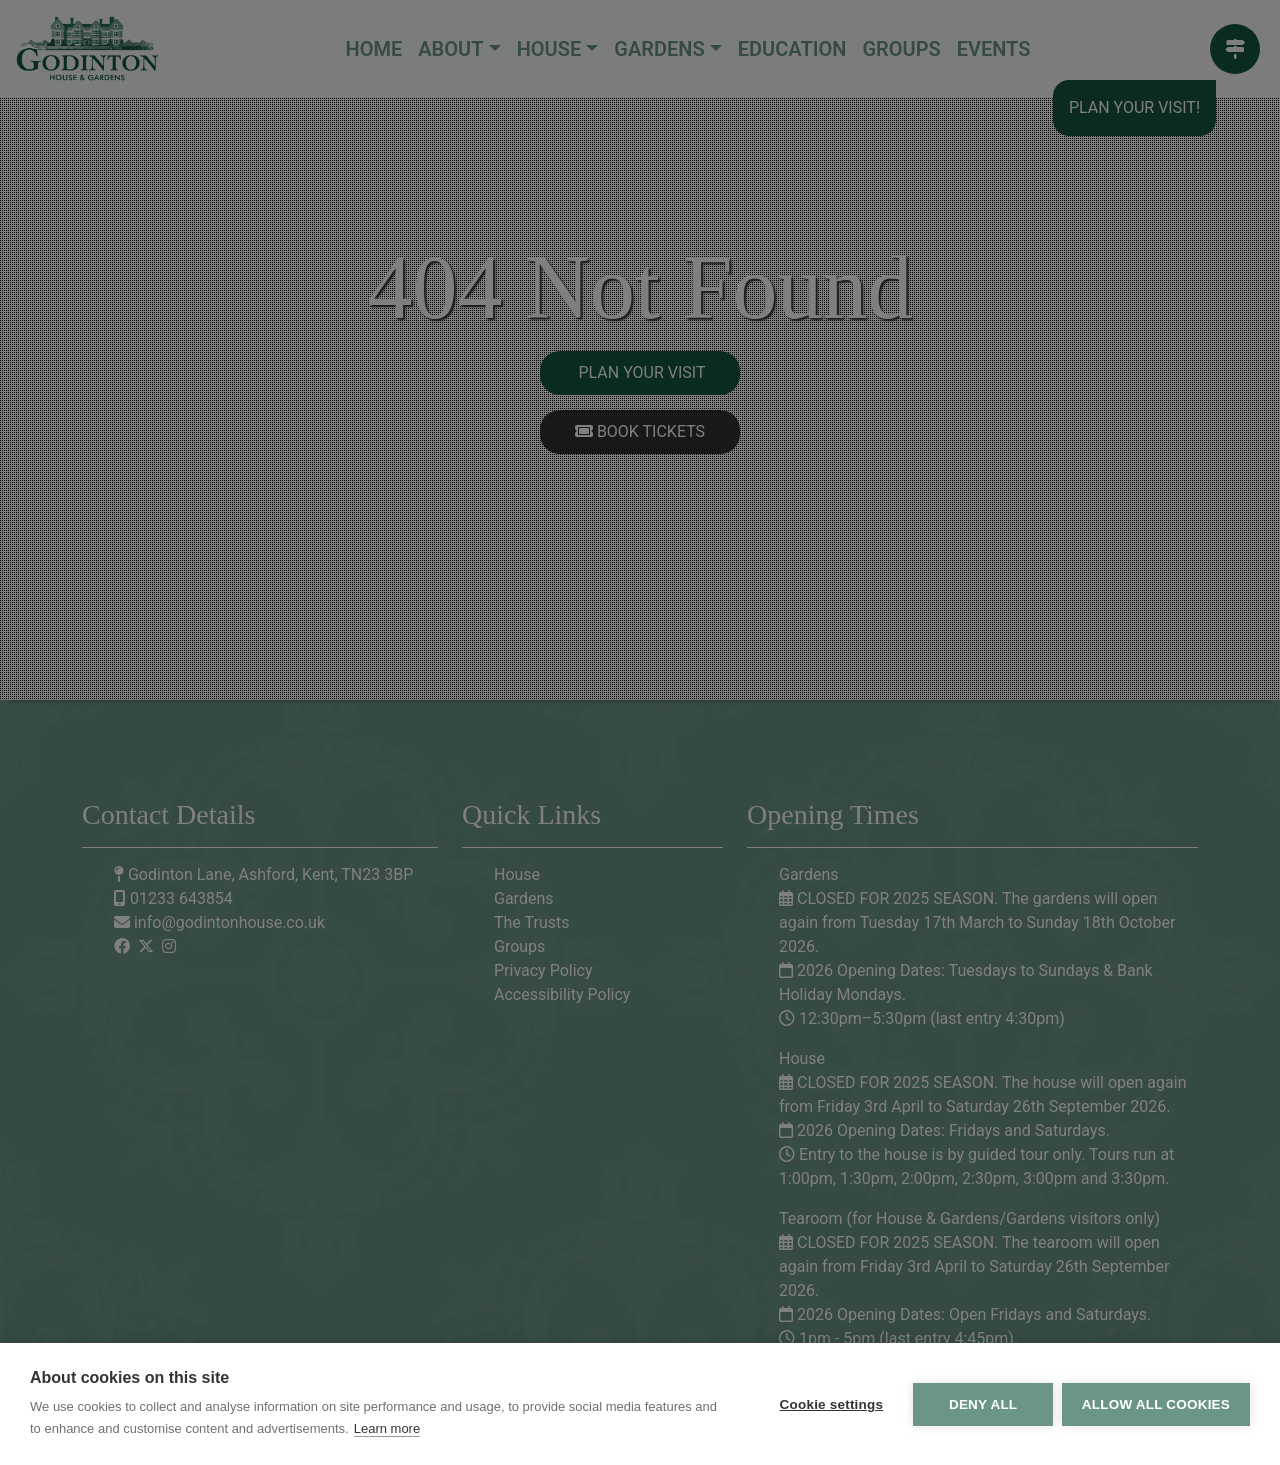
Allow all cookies (1156, 1404)
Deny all (982, 1404)
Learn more (387, 1428)
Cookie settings (830, 1404)
